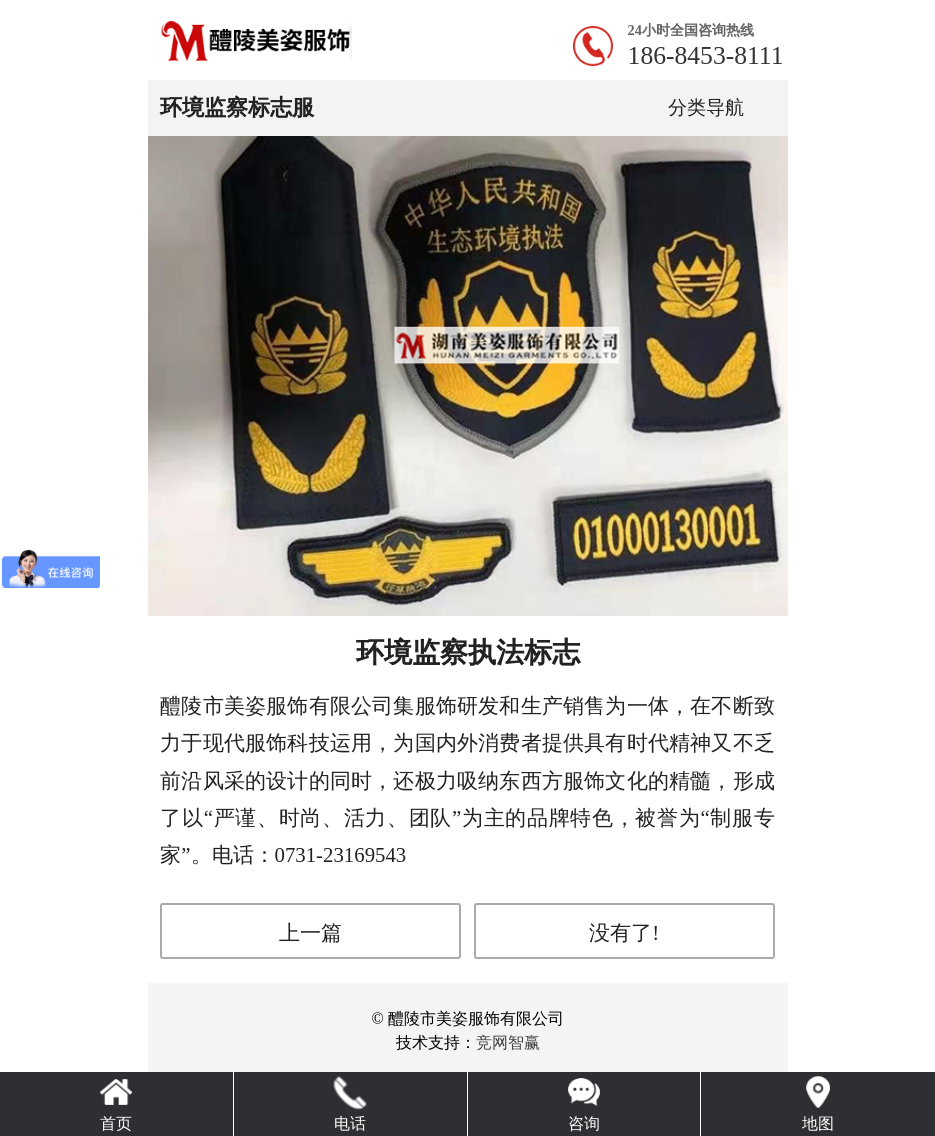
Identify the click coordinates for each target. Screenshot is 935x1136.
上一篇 (310, 932)
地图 (818, 1123)
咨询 (584, 1123)
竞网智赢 (508, 1042)
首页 (116, 1123)
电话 (350, 1123)
